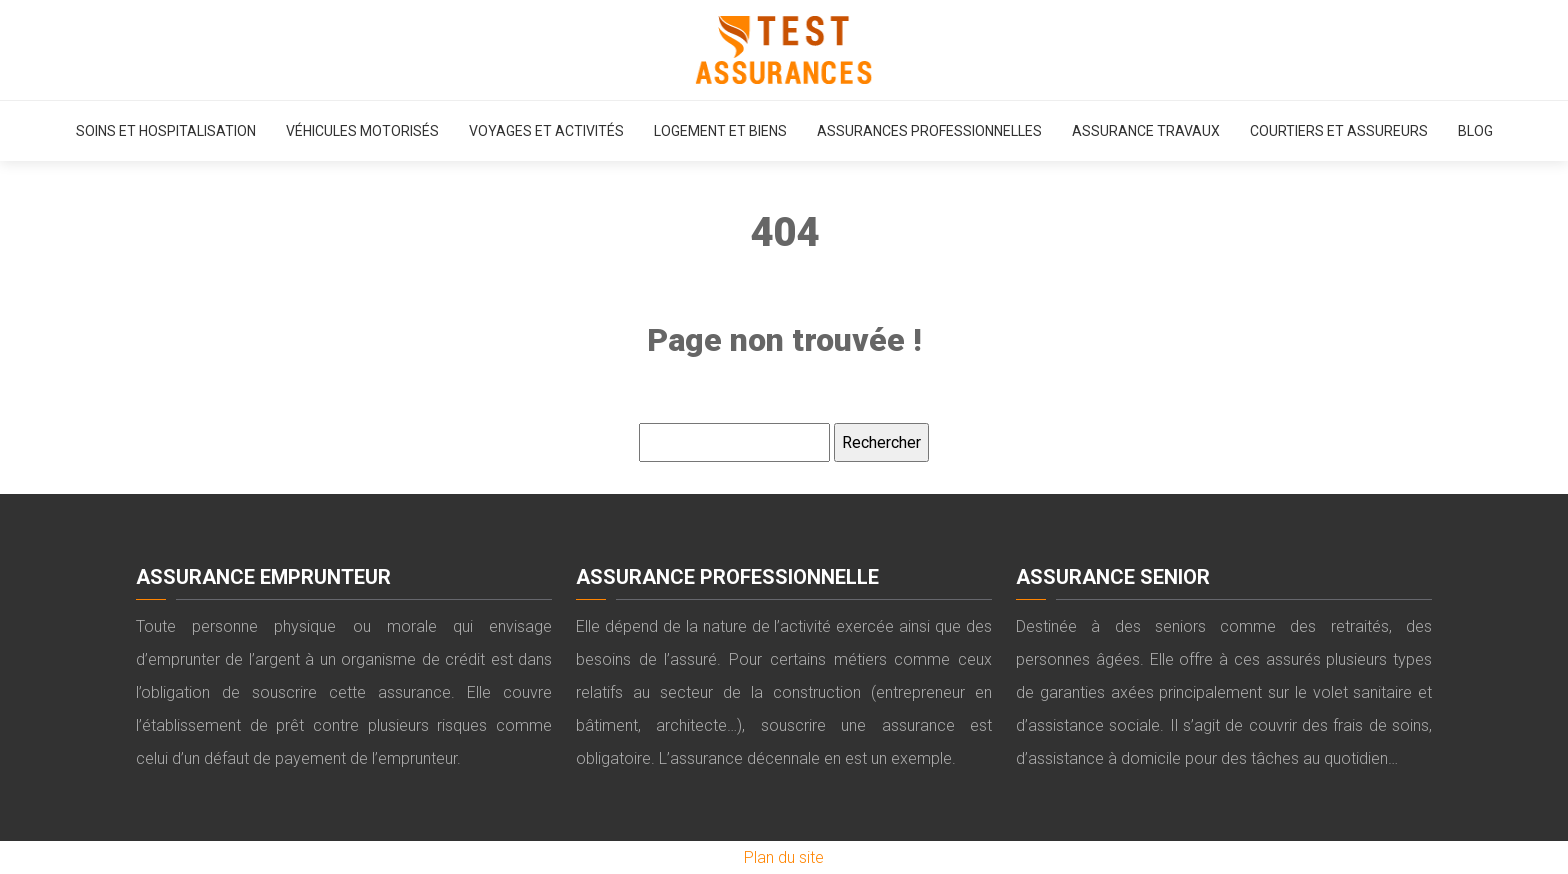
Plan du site (784, 857)
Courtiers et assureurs (1339, 131)
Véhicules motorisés (362, 131)
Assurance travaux (1146, 131)
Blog (1475, 131)
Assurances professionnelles (929, 131)
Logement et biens (720, 131)
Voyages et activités (546, 131)
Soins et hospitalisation (166, 131)
